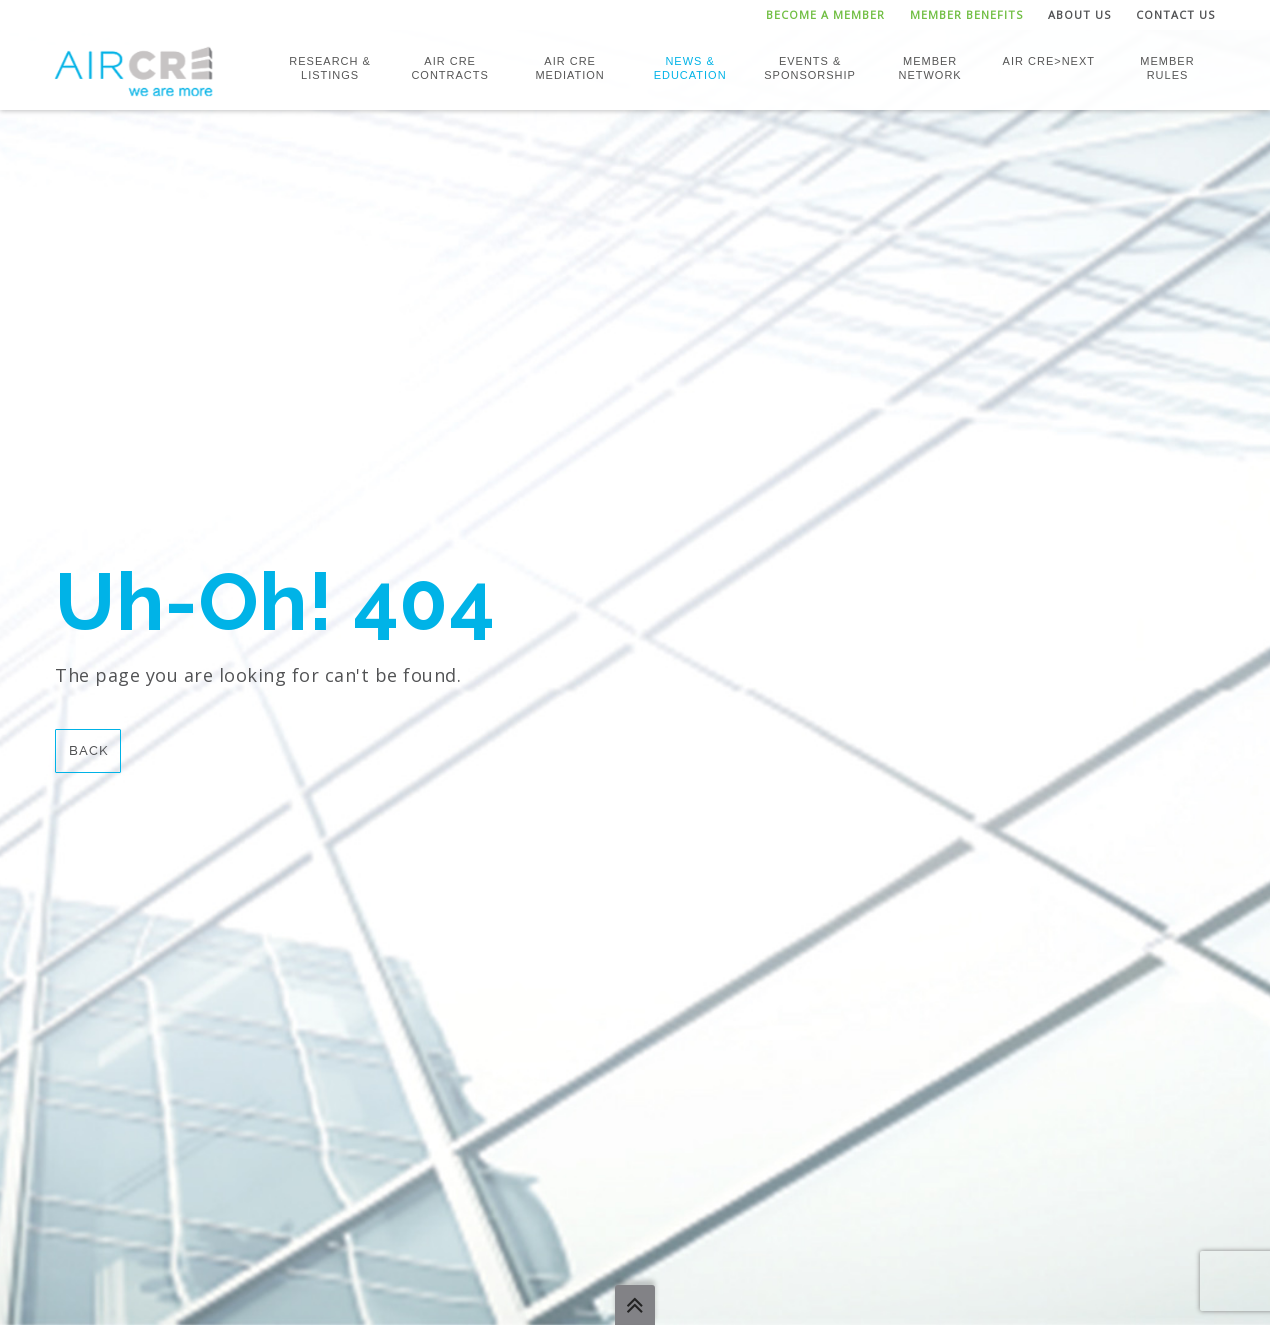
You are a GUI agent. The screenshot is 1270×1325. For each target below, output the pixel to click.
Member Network (929, 68)
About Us (1079, 14)
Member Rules (1167, 68)
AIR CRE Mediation (569, 68)
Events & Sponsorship (810, 68)
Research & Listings (330, 68)
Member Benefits (966, 14)
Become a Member (825, 14)
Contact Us (1175, 14)
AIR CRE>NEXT (1049, 61)
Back (88, 750)
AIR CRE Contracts (449, 68)
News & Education (690, 68)
